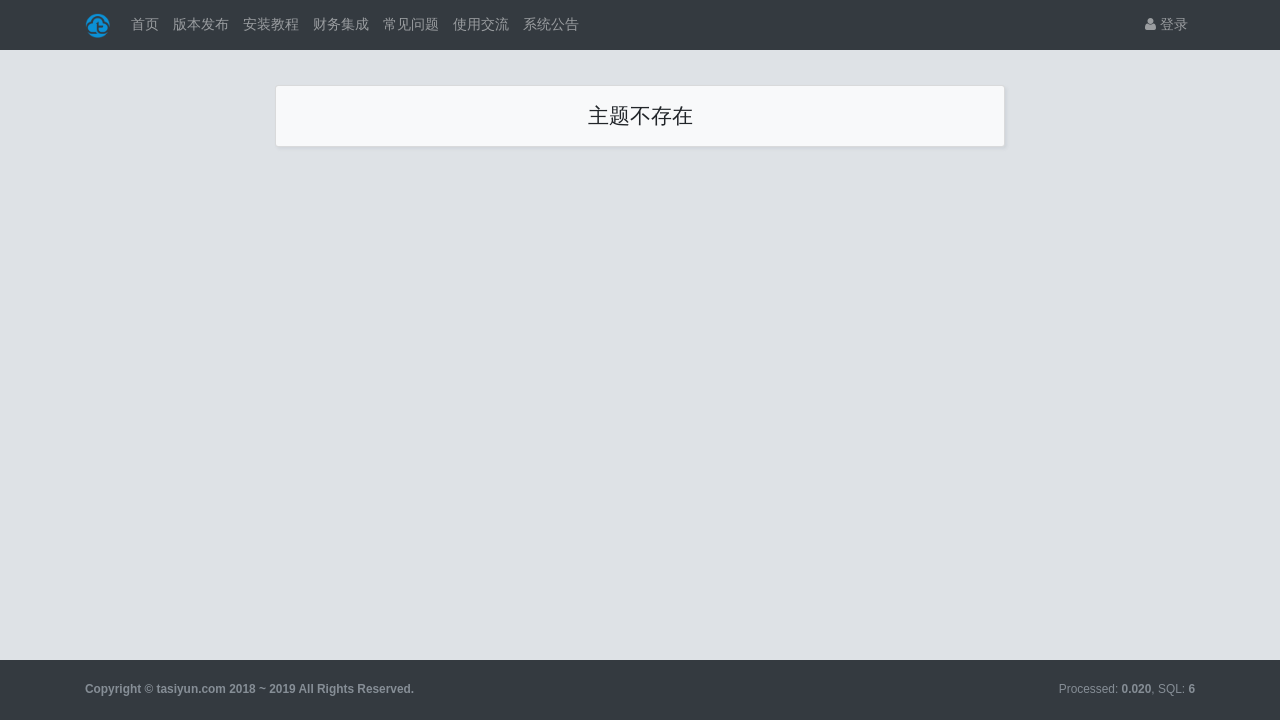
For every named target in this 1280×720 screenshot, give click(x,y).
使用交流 (481, 24)
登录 (1166, 24)
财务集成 (341, 24)
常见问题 (411, 24)
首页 (145, 24)
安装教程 (271, 24)
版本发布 (201, 24)
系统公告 (551, 24)
